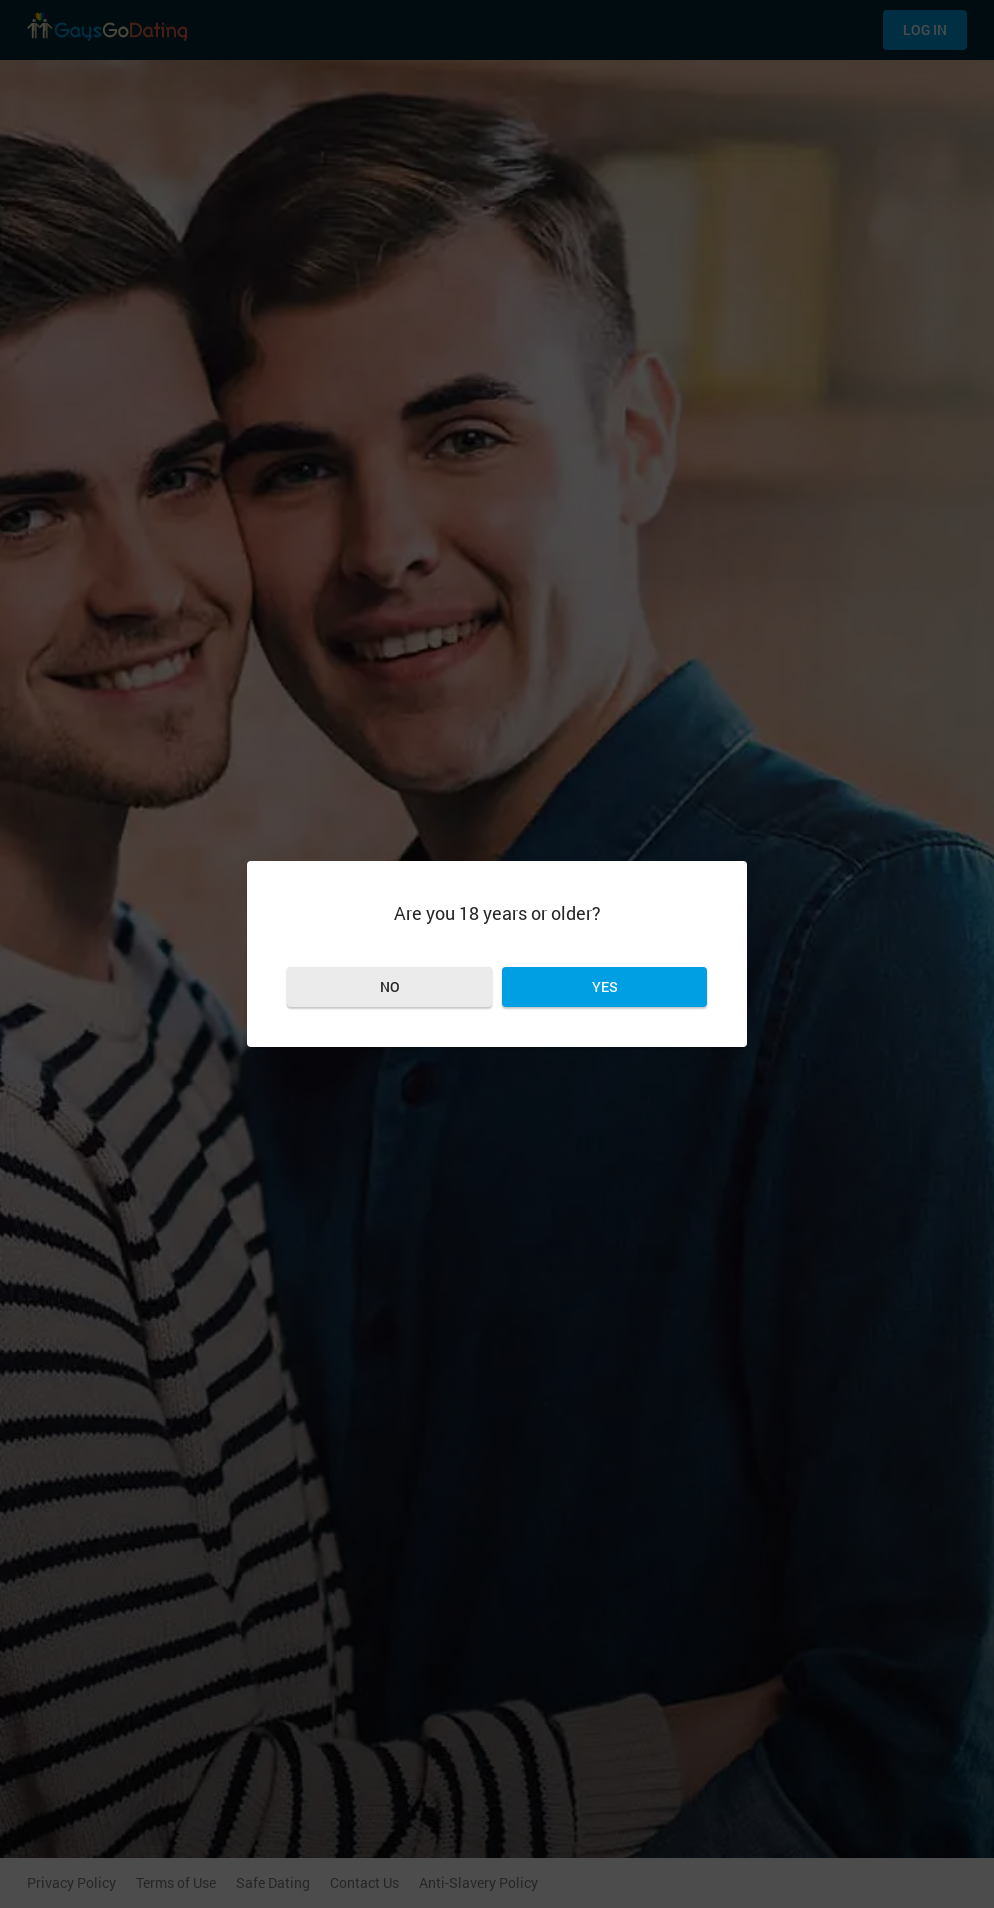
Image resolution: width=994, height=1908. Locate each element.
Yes (605, 986)
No (390, 986)
